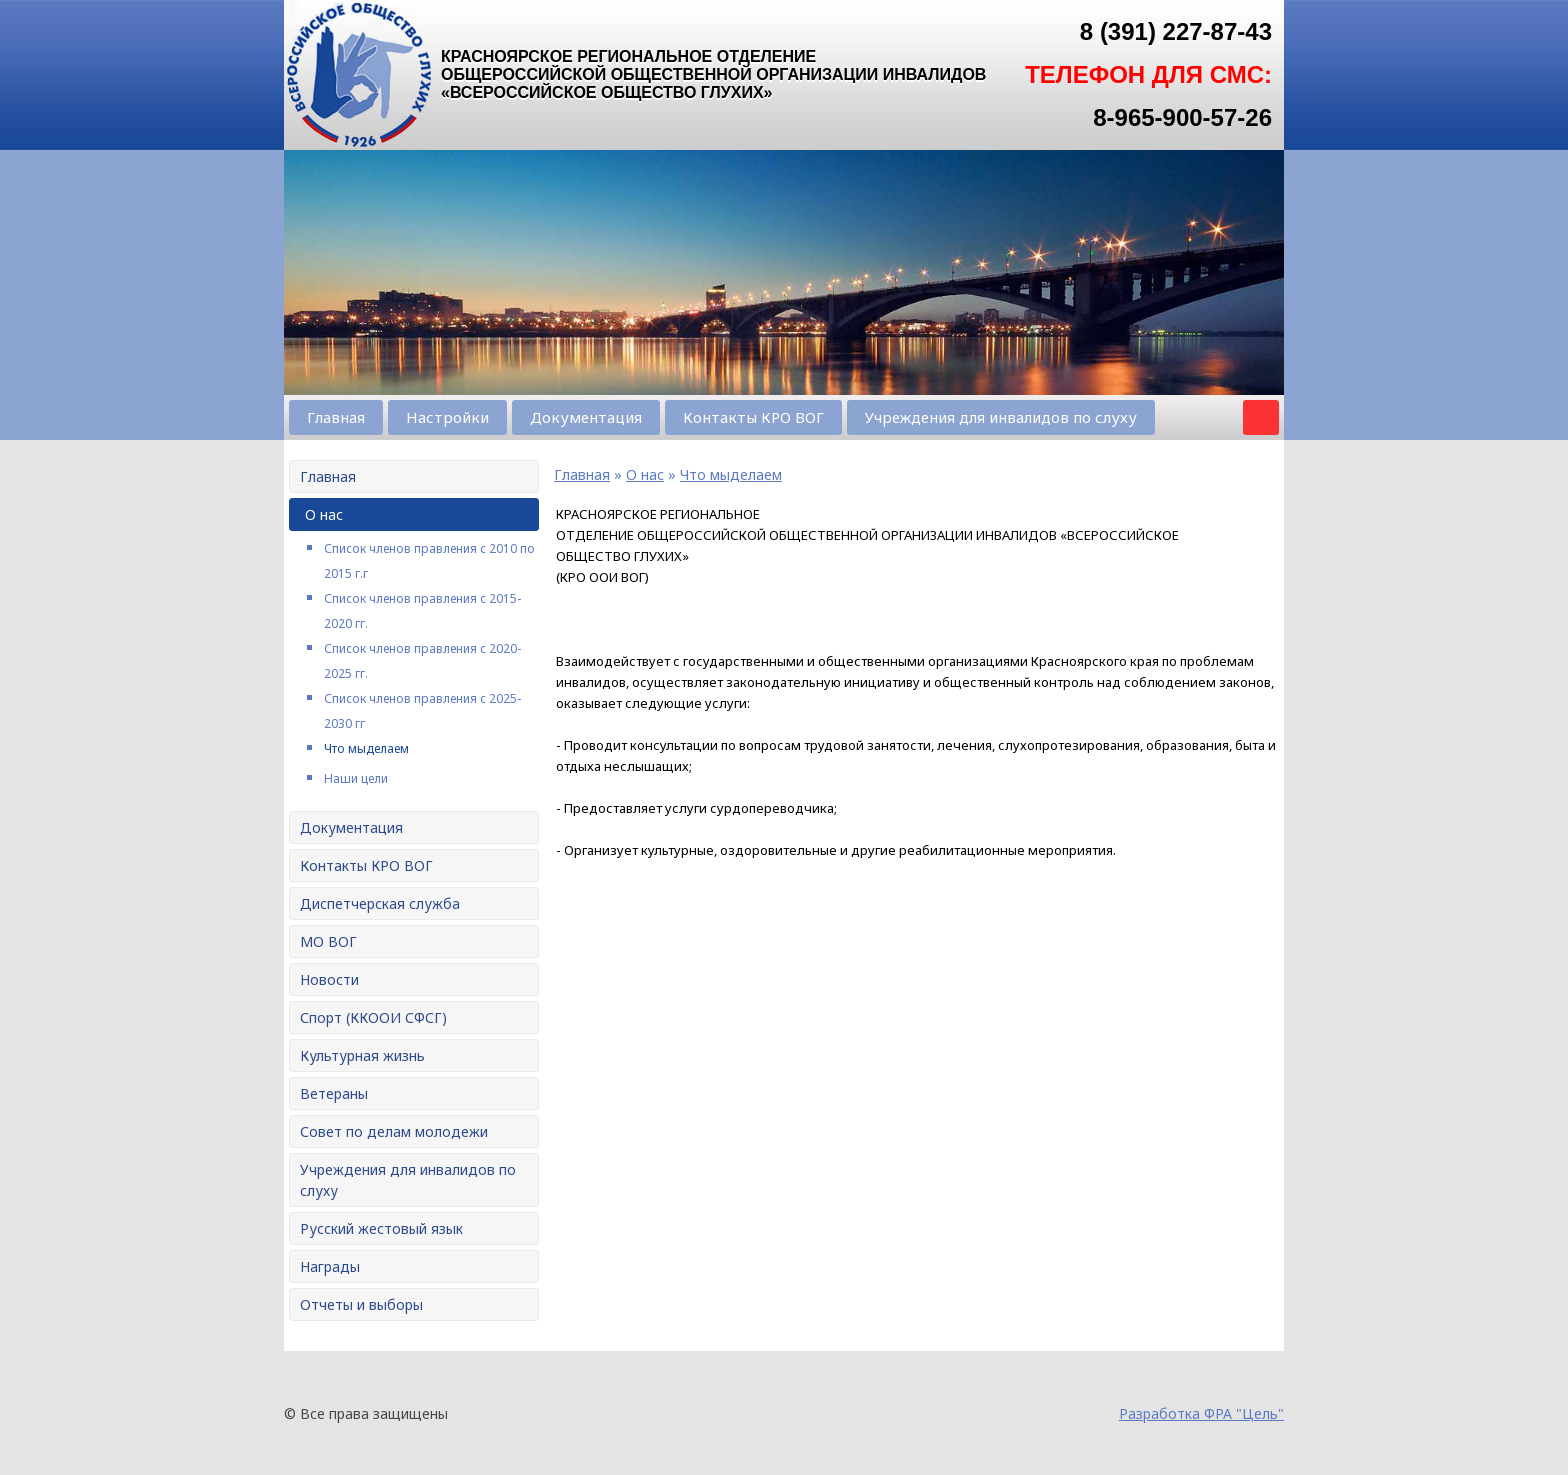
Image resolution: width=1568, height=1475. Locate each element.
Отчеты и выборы (361, 1304)
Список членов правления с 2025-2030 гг (422, 711)
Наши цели (356, 778)
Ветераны (334, 1093)
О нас (324, 514)
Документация (586, 417)
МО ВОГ (328, 941)
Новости (329, 979)
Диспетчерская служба (380, 903)
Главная (336, 417)
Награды (330, 1266)
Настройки (447, 417)
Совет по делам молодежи (394, 1131)
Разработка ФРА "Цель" (1201, 1413)
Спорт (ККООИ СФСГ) (373, 1017)
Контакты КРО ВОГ (753, 417)
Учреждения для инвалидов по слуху (1001, 417)
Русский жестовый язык (381, 1228)
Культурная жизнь (362, 1055)
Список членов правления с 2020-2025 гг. (422, 661)
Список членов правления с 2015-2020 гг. (422, 611)
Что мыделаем (366, 748)
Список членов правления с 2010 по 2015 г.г (429, 561)
